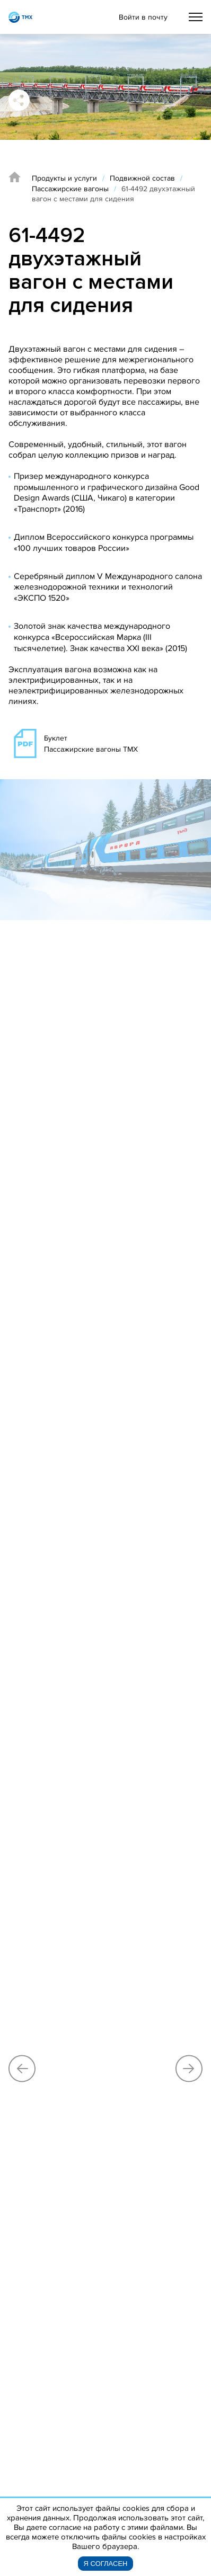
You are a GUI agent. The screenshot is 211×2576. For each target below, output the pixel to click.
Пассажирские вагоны (70, 188)
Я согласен (106, 2564)
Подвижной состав (142, 178)
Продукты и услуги (64, 178)
